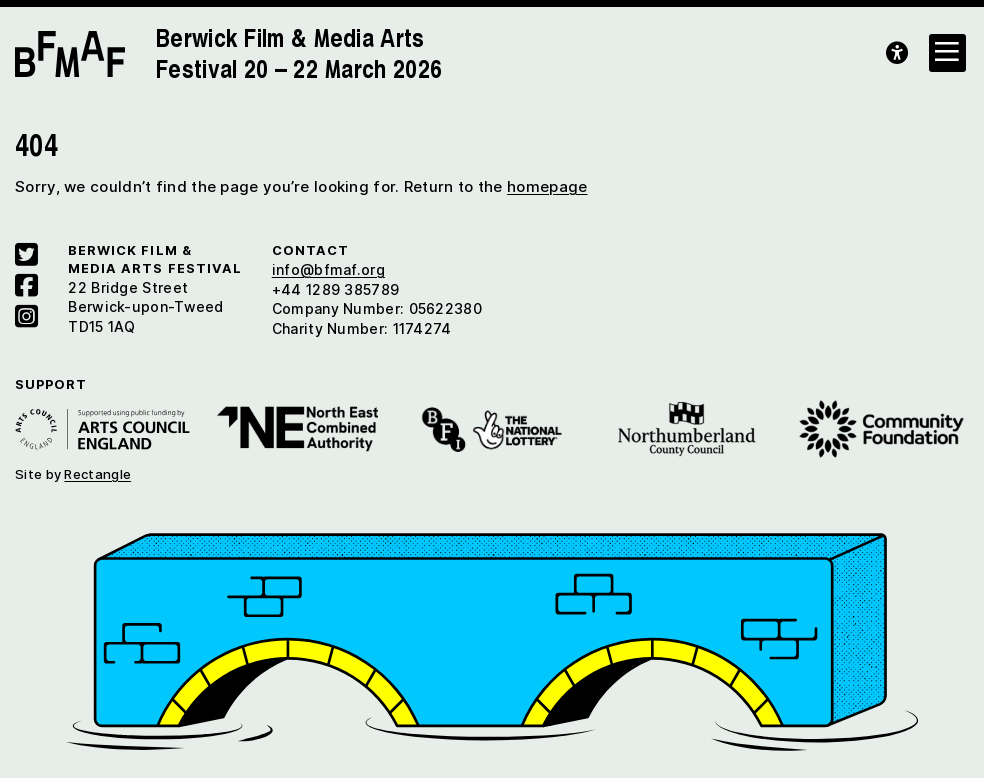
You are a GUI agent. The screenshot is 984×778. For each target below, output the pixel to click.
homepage (547, 186)
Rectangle (97, 474)
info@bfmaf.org (328, 269)
